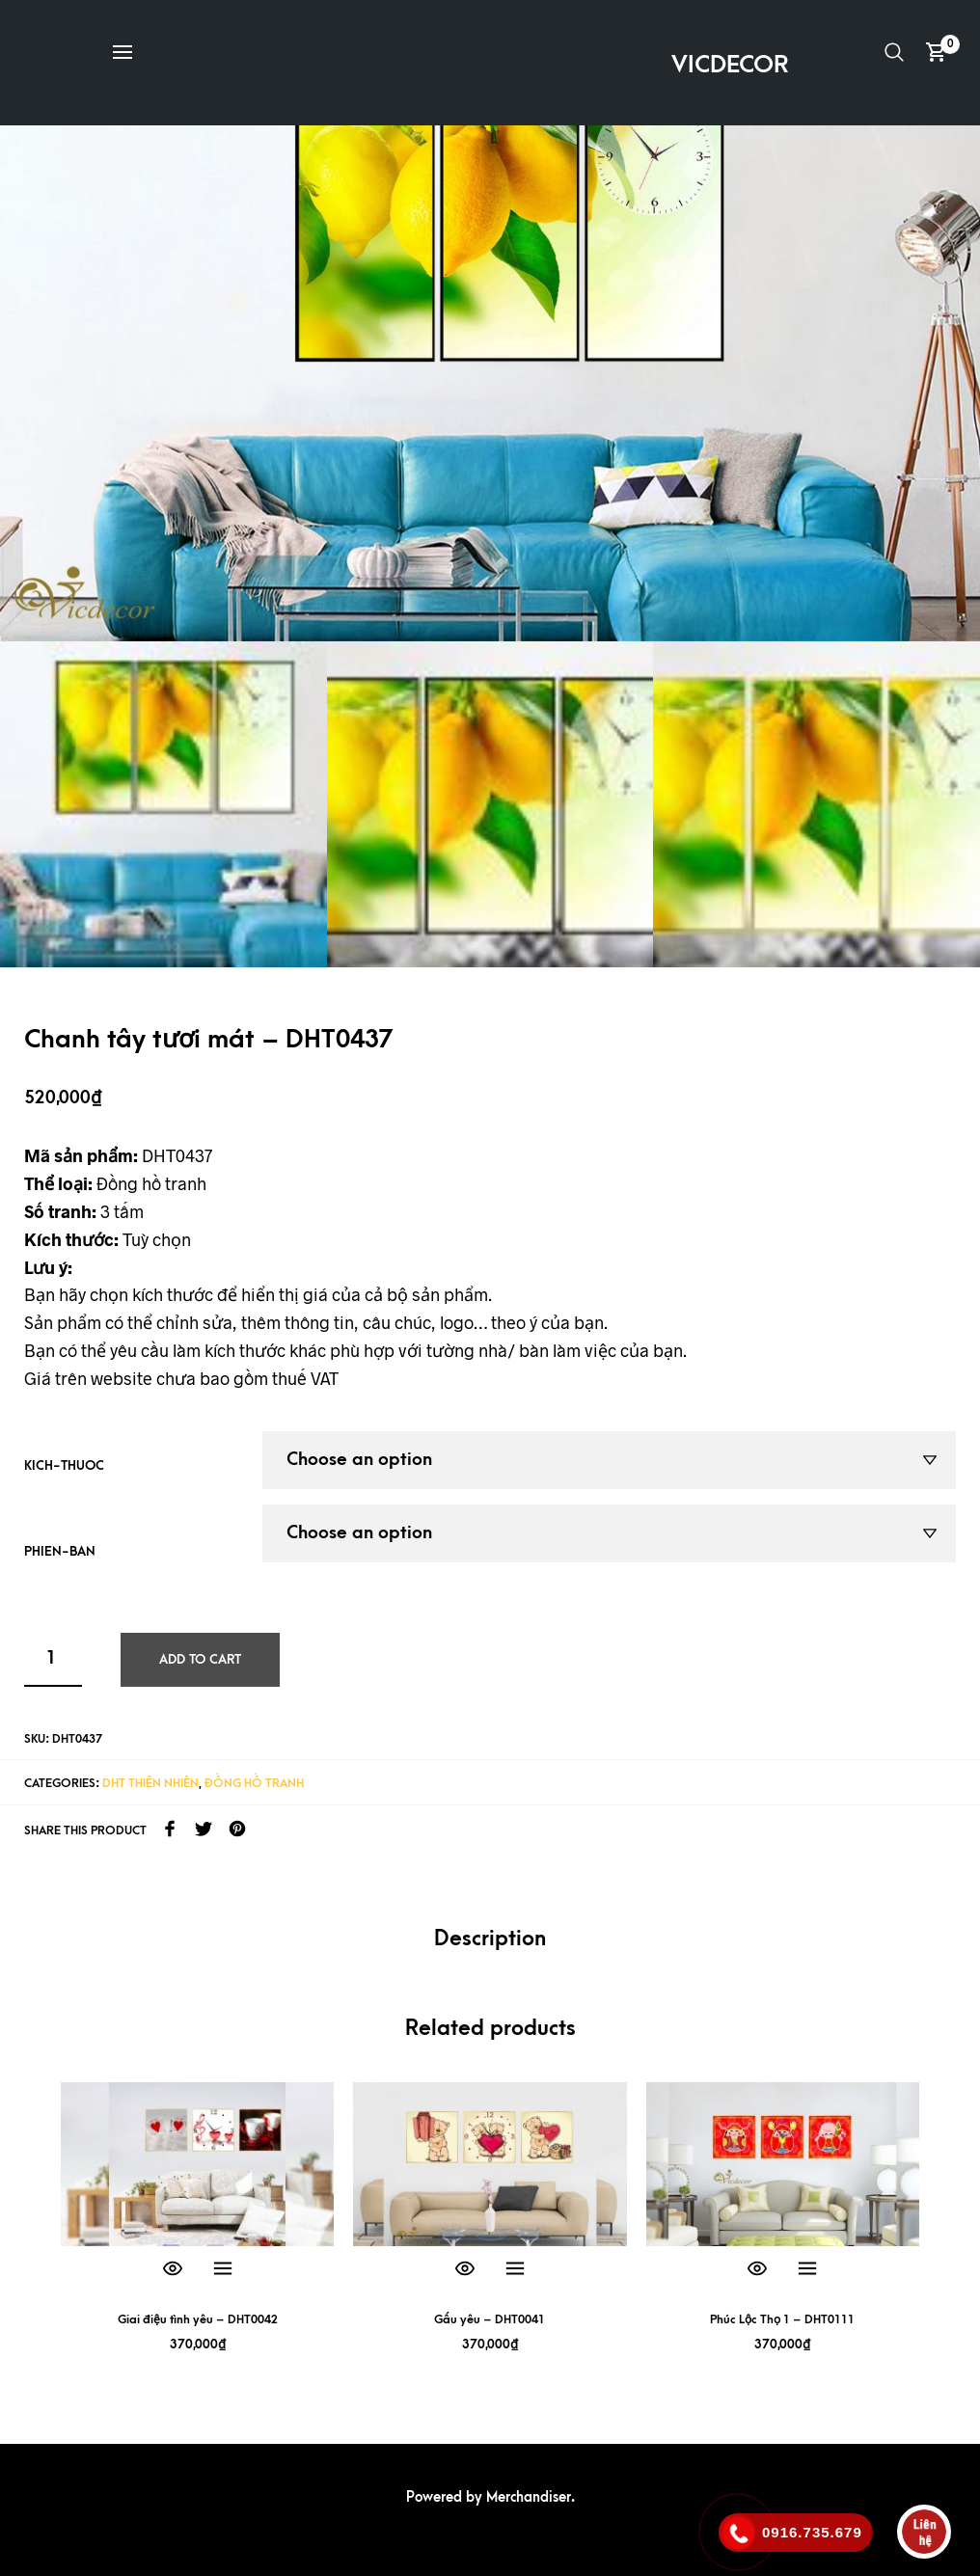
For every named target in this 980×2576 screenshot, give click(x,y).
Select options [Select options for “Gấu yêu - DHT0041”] (515, 2269)
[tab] (490, 1940)
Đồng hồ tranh (254, 1782)
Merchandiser (528, 2497)
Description (490, 1939)
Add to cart (200, 1658)
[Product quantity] (53, 1659)
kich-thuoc (64, 1465)
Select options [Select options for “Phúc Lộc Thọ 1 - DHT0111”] (807, 2269)
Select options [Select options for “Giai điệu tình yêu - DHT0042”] (223, 2269)
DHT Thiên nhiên (150, 1782)
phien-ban (59, 1551)
